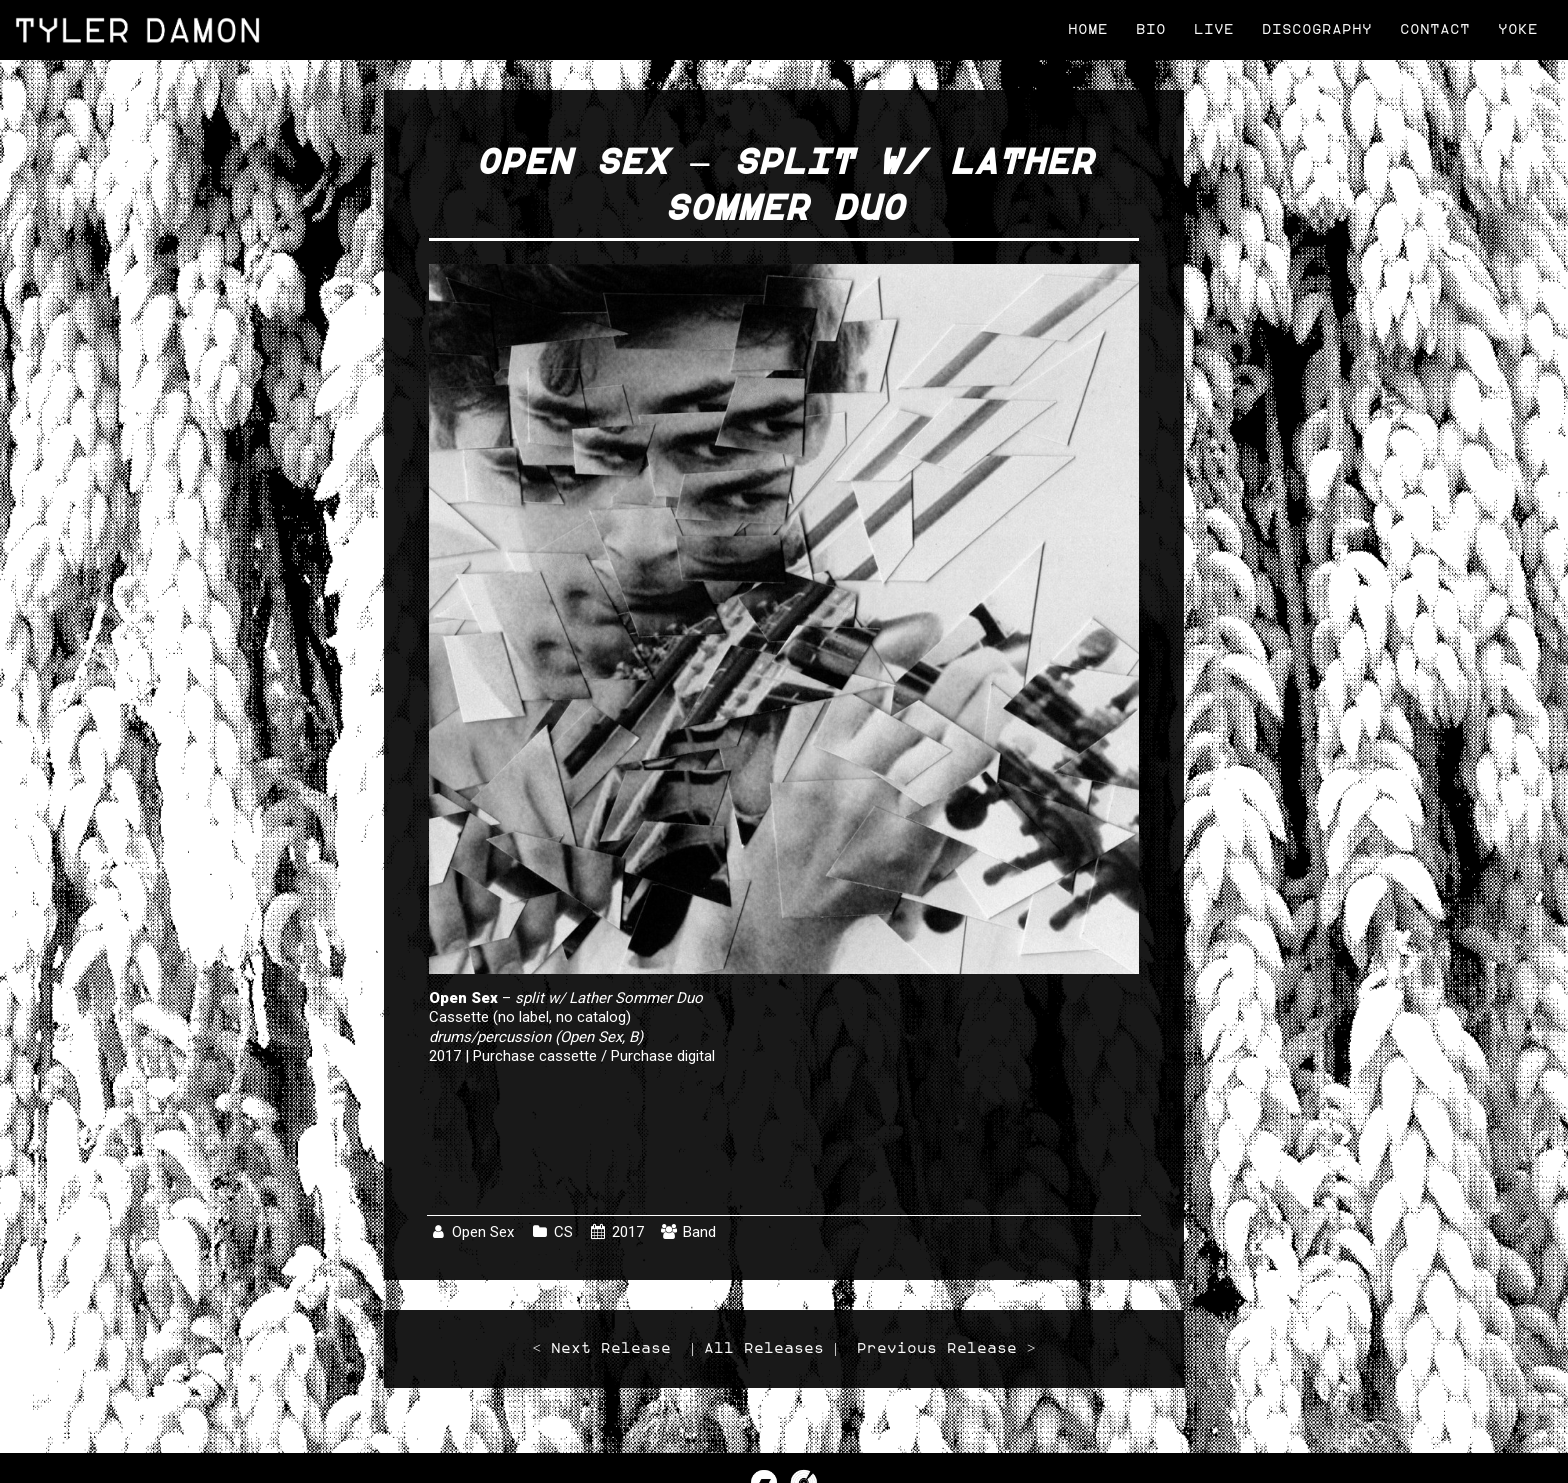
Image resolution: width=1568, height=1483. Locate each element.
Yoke (1518, 29)
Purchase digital (663, 1056)
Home (1088, 29)
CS (563, 1232)
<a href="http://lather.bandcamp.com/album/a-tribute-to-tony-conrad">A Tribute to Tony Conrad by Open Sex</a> (784, 1142)
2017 (628, 1232)
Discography (1317, 29)
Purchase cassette (535, 1056)
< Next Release (602, 1348)
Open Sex (483, 1232)
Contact (1435, 29)
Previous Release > (946, 1348)
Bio (1151, 29)
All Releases (764, 1348)
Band (699, 1232)
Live (1214, 29)
